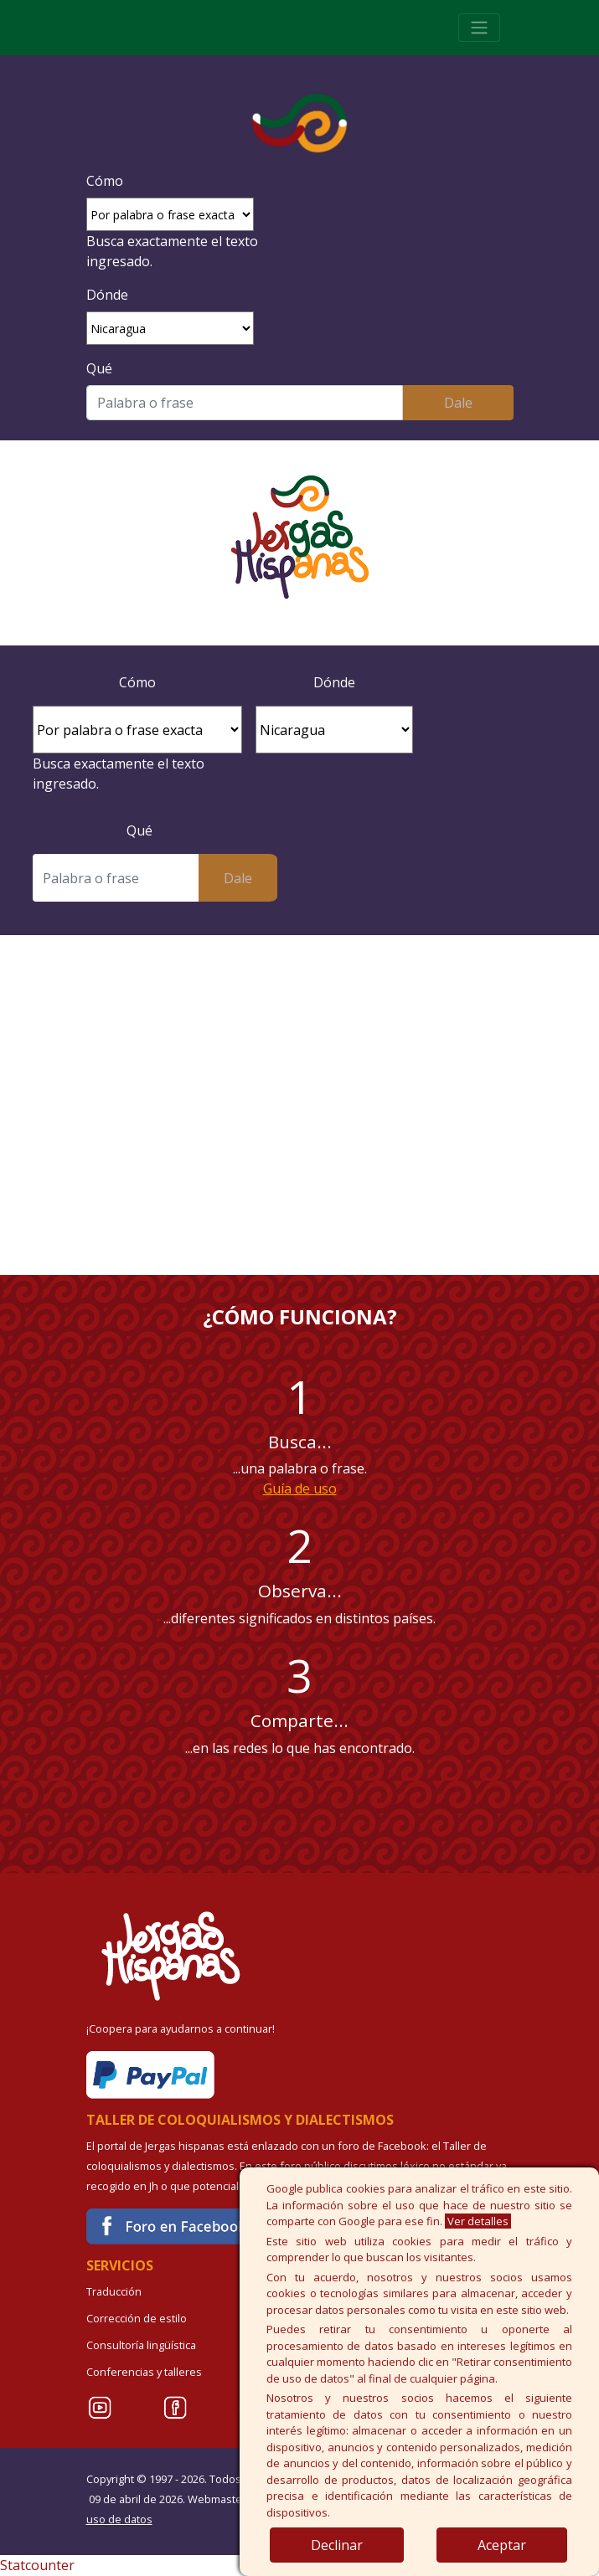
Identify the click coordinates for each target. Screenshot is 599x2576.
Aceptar (502, 2545)
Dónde (107, 294)
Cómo (104, 181)
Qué (99, 368)
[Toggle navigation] (479, 27)
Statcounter (37, 2565)
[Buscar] (245, 402)
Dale (458, 402)
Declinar (337, 2545)
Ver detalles (478, 2221)
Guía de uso (300, 1488)
